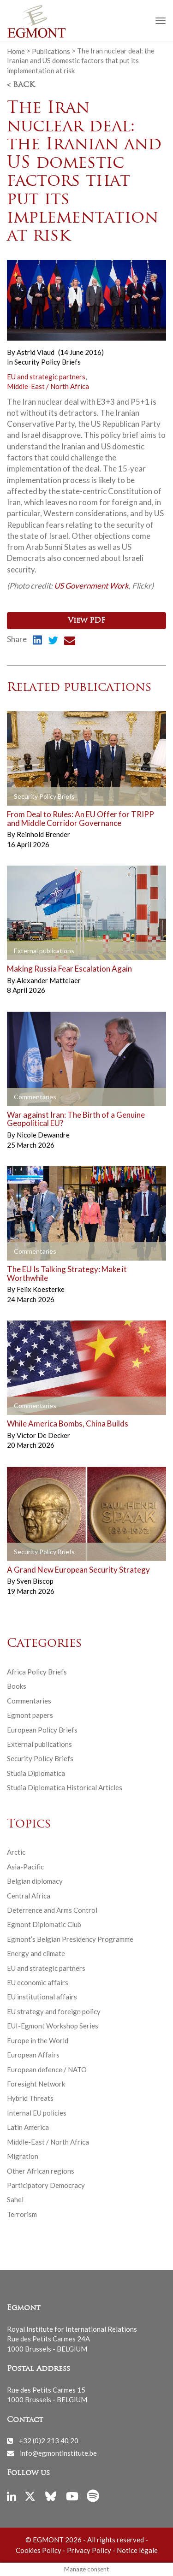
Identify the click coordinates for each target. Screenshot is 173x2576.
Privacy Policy (89, 2550)
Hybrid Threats (30, 2098)
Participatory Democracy (46, 2185)
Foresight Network (36, 2084)
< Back (21, 85)
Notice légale (137, 2550)
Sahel (15, 2199)
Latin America (28, 2127)
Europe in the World (37, 2040)
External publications (39, 1744)
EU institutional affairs (42, 1996)
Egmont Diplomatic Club (44, 1924)
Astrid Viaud (35, 352)
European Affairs (33, 2055)
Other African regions (40, 2171)
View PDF (86, 621)
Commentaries (29, 1701)
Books (16, 1686)
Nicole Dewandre (43, 1135)
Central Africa (28, 1896)
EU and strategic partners (46, 376)
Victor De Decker (43, 1435)
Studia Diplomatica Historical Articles (64, 1787)
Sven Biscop (35, 1581)
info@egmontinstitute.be (58, 2453)
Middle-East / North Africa (48, 386)
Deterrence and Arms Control (52, 1910)
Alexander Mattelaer (49, 980)
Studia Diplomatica (36, 1773)
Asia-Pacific (25, 1867)
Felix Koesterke (41, 1289)
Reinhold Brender (43, 834)
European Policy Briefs (42, 1730)
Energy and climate (36, 1953)
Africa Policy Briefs (37, 1672)
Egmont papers (30, 1715)
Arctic (16, 1852)
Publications (51, 51)
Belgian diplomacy (35, 1881)
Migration (22, 2156)
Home (16, 51)
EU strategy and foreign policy (54, 2011)
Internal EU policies (36, 2113)
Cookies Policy (38, 2550)
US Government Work (91, 585)
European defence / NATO (47, 2069)
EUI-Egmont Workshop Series (52, 2026)
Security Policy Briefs (47, 362)
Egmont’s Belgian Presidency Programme (70, 1939)
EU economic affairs (37, 1982)
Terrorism (22, 2214)
